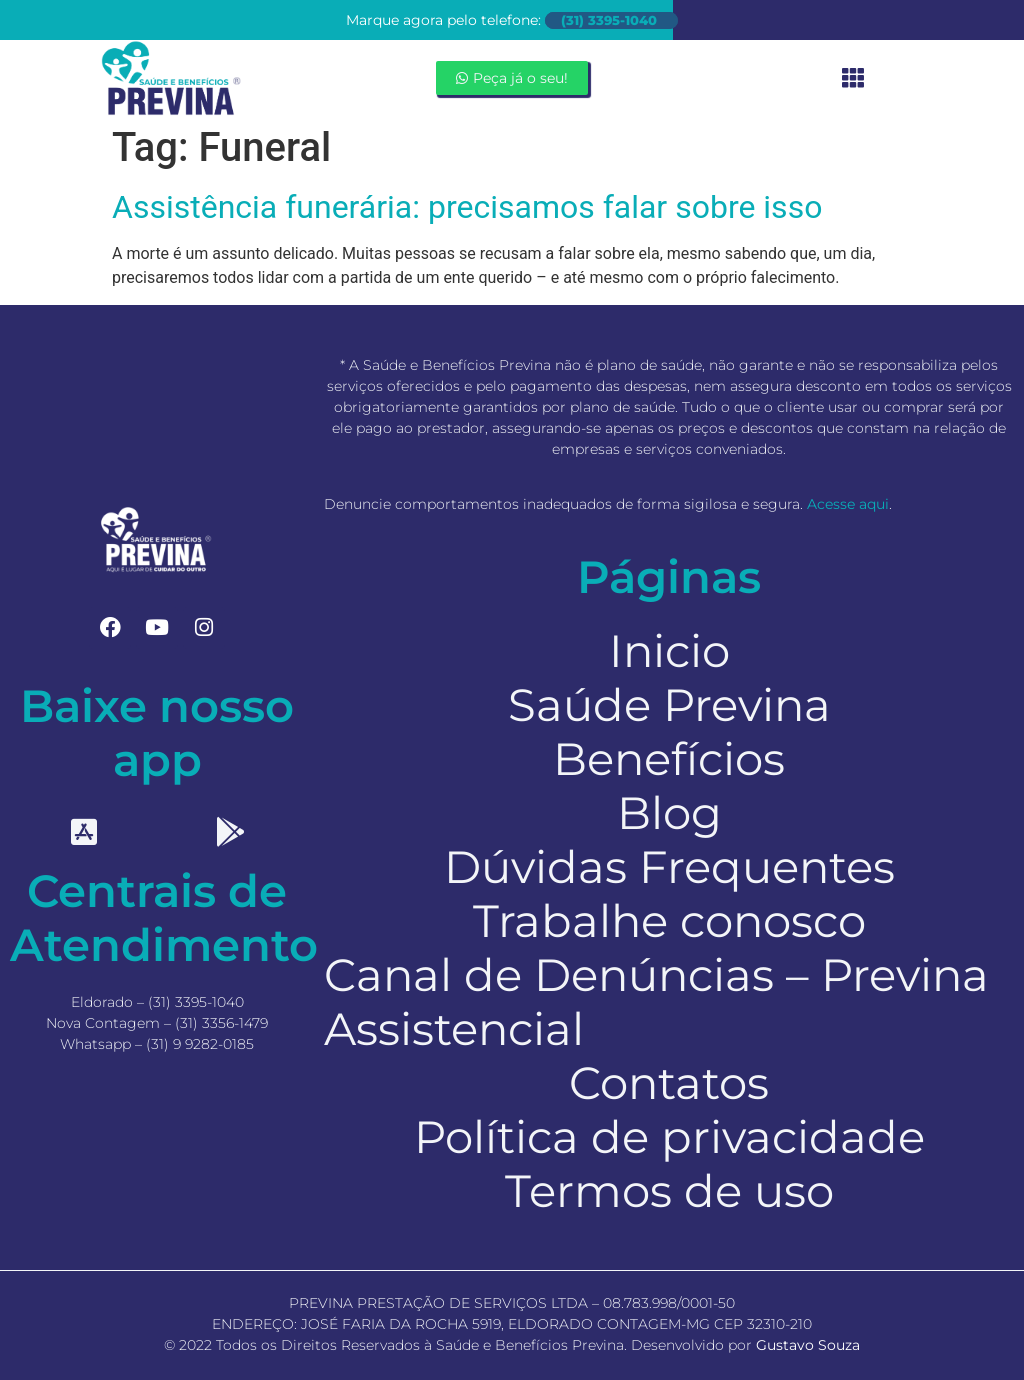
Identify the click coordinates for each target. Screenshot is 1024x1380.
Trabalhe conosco (669, 921)
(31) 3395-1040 (609, 20)
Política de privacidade (669, 1137)
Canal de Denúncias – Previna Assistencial (656, 1002)
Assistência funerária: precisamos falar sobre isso (467, 207)
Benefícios (669, 759)
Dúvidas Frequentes (669, 867)
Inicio (669, 651)
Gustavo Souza (808, 1345)
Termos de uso (669, 1191)
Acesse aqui (848, 504)
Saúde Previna (669, 705)
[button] (853, 78)
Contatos (669, 1083)
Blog (669, 813)
